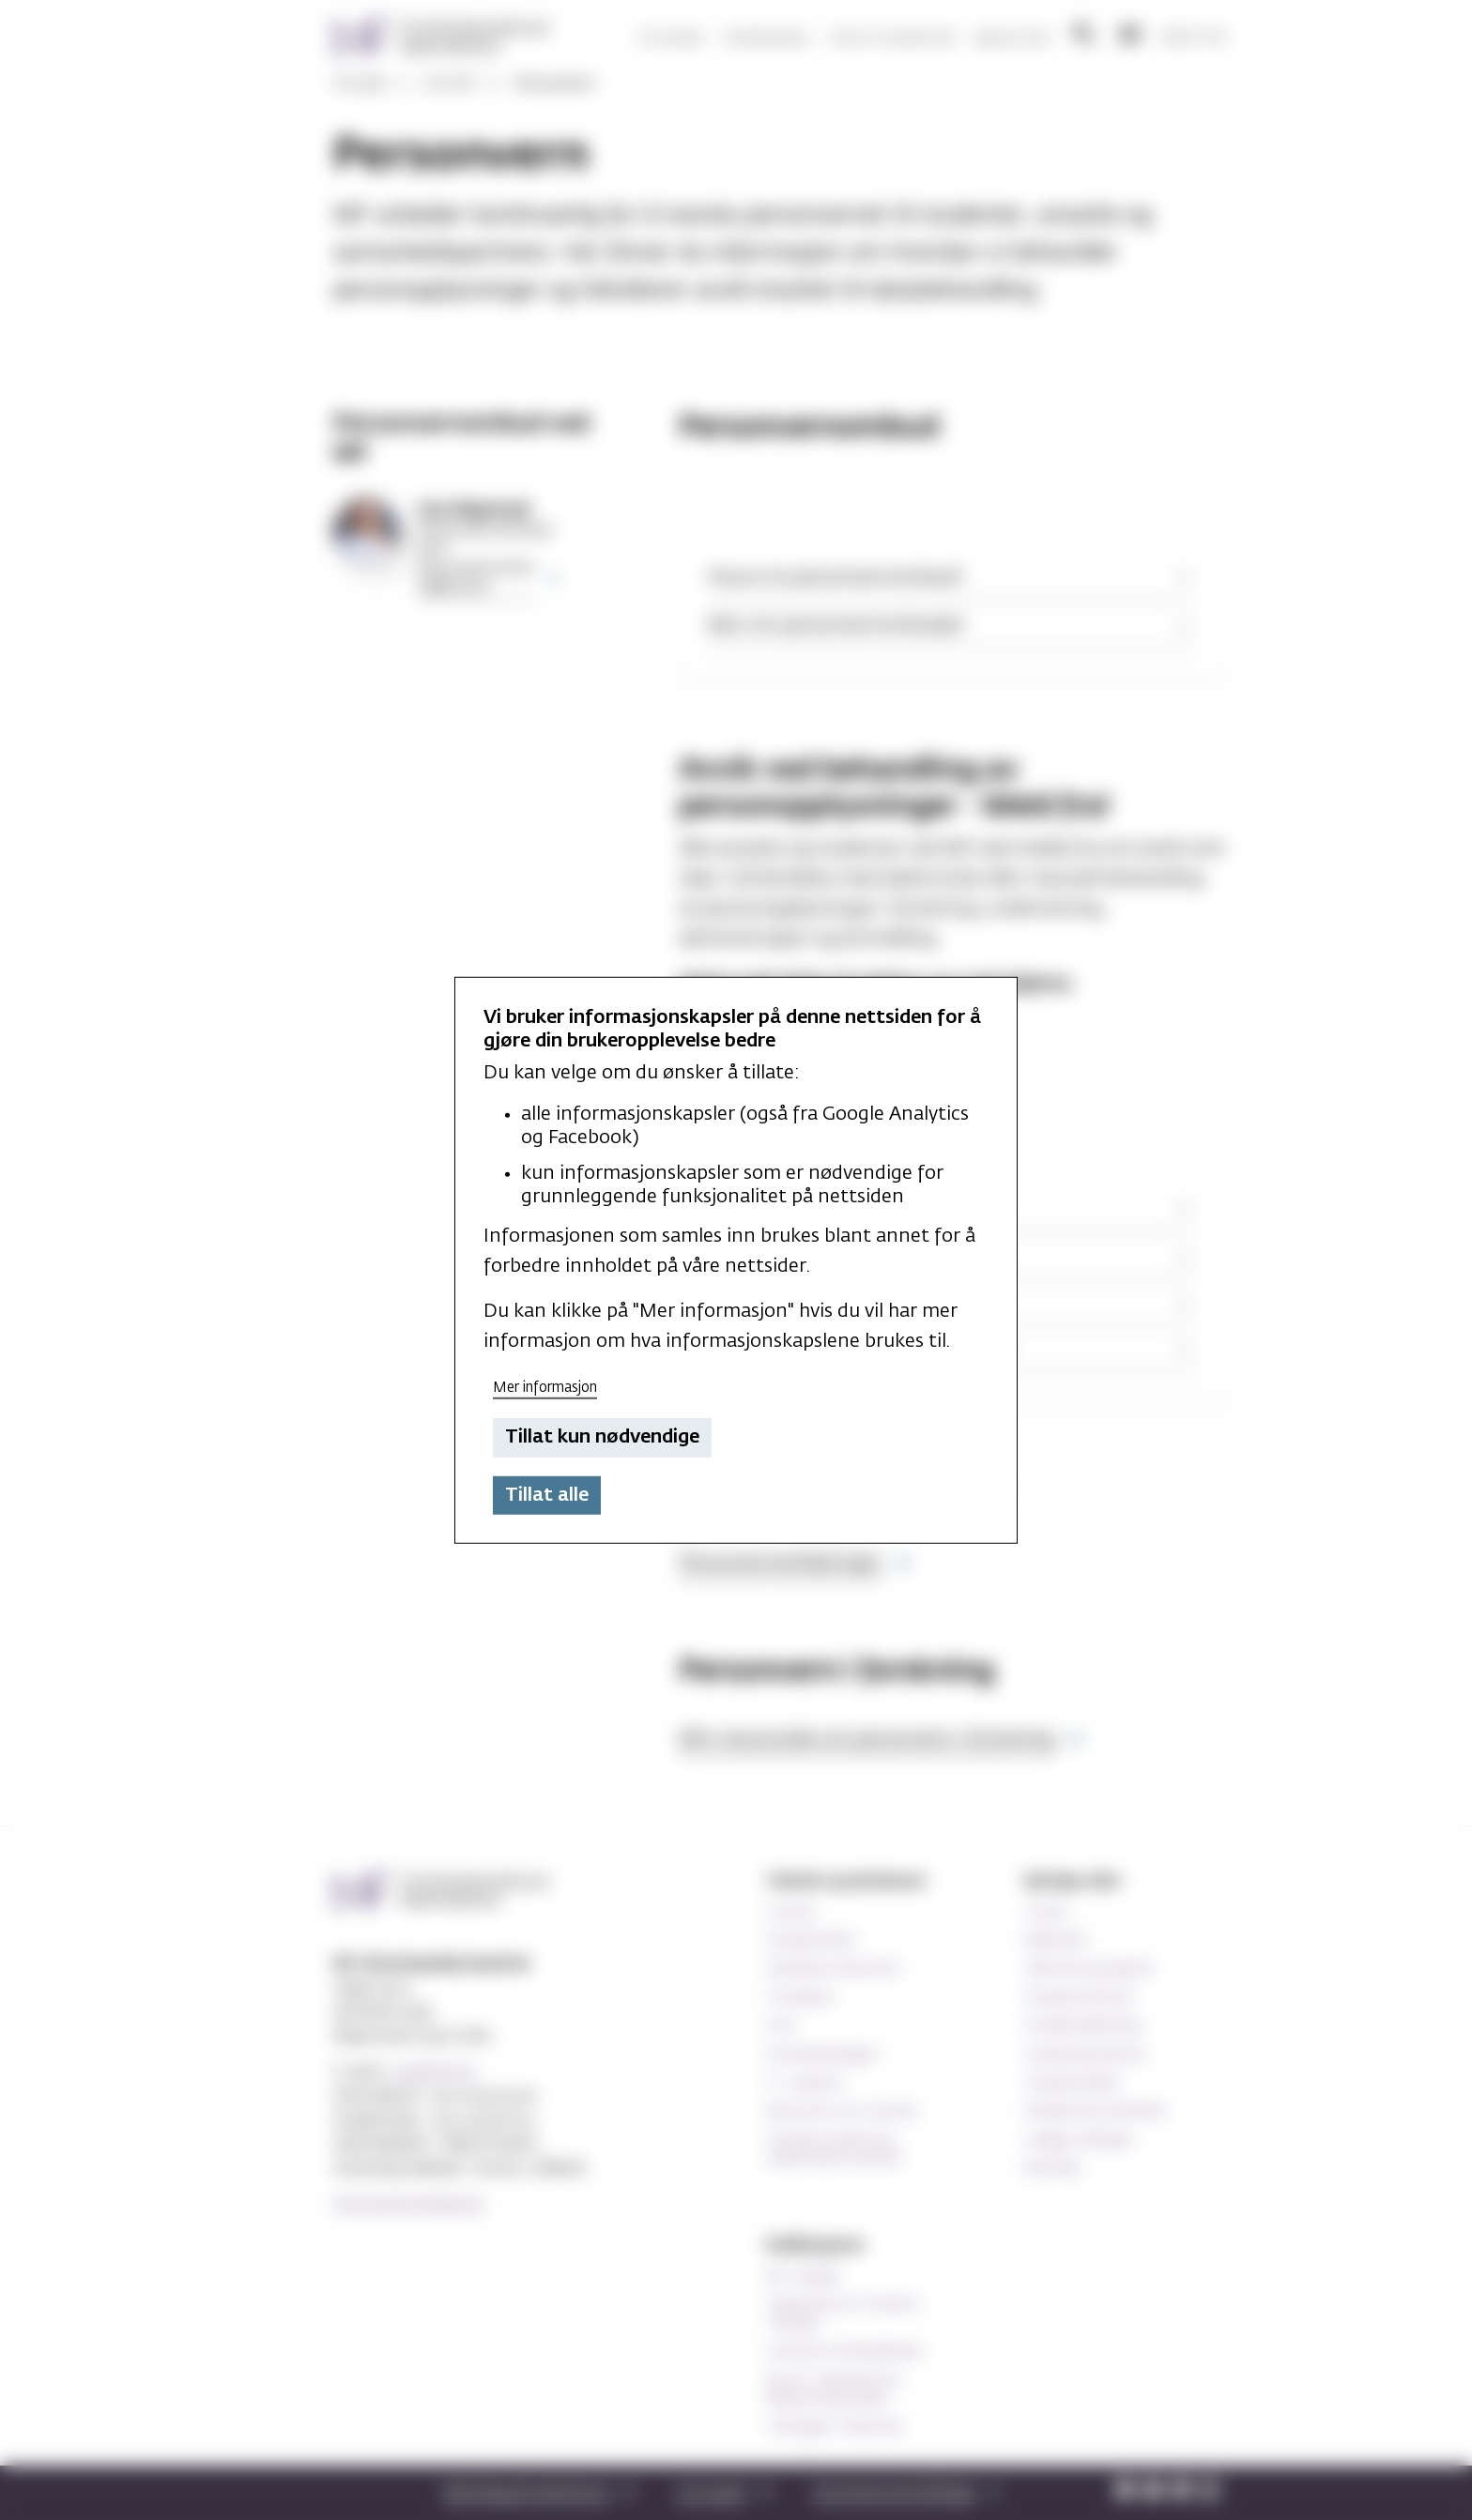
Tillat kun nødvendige (602, 1437)
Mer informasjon (545, 1387)
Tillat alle (547, 1495)
